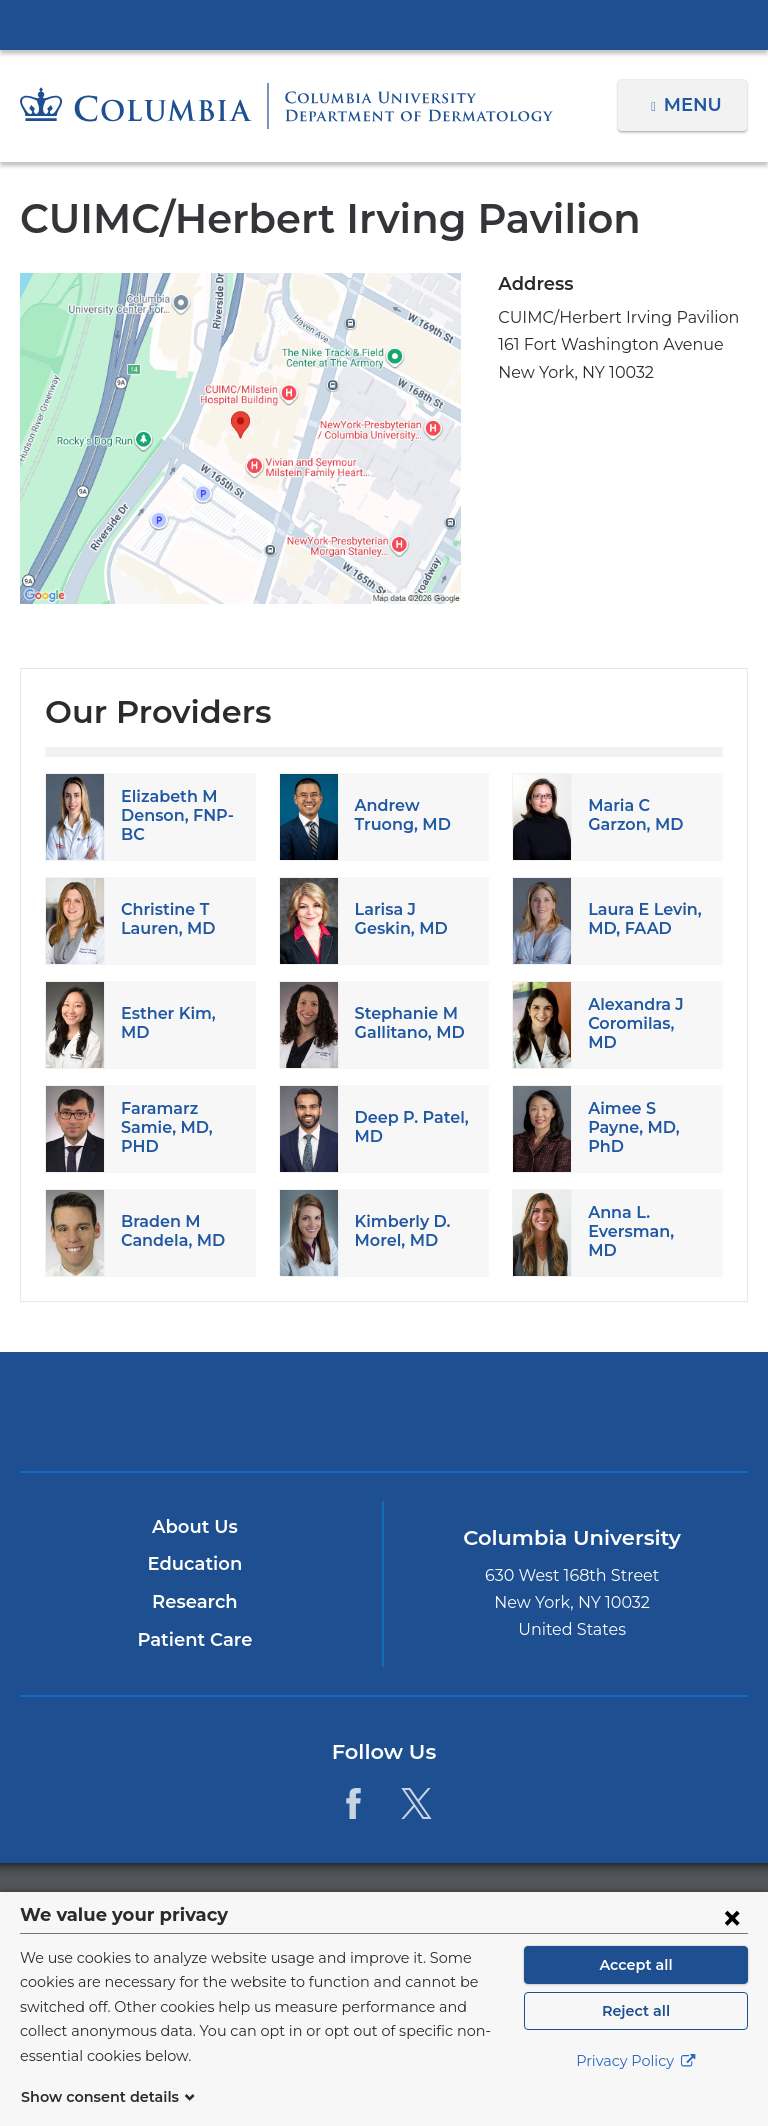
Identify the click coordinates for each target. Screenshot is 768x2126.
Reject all (635, 2035)
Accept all (636, 1989)
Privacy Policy (636, 2086)
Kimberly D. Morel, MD (399, 1231)
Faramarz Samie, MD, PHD (163, 1127)
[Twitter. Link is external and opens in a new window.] (416, 1802)
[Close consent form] (732, 1941)
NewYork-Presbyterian (383, 1420)
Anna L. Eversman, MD (643, 1231)
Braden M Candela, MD (169, 1231)
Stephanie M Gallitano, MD (406, 1023)
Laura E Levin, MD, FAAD (642, 919)
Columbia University (424, 1902)
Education (194, 1564)
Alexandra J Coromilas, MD (644, 1023)
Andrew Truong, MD (399, 815)
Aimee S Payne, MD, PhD (630, 1127)
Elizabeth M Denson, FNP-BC (173, 815)
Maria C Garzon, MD (632, 815)
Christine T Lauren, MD (164, 919)
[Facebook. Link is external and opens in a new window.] (353, 1802)
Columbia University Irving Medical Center (384, 24)
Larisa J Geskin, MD (398, 919)
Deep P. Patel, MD (407, 1127)
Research (194, 1602)
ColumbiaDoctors (621, 1410)
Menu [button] (695, 105)
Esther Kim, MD (180, 1023)
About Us (195, 1527)
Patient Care (194, 1640)
